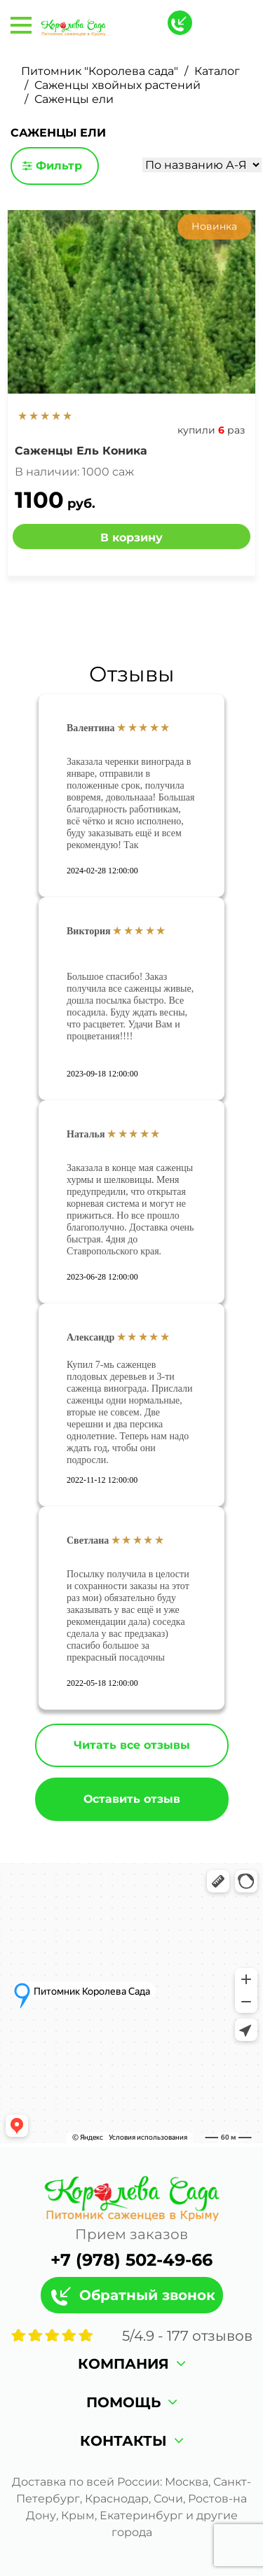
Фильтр (52, 165)
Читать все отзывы (132, 1745)
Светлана (88, 1540)
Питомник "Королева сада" (99, 71)
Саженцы (81, 450)
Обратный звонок (147, 2295)
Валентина (91, 728)
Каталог (217, 71)
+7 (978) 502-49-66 (131, 2260)
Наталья (86, 1134)
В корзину (131, 537)
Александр (90, 1337)
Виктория (89, 931)
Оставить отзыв (131, 1799)
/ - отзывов (187, 2335)
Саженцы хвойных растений (117, 85)
